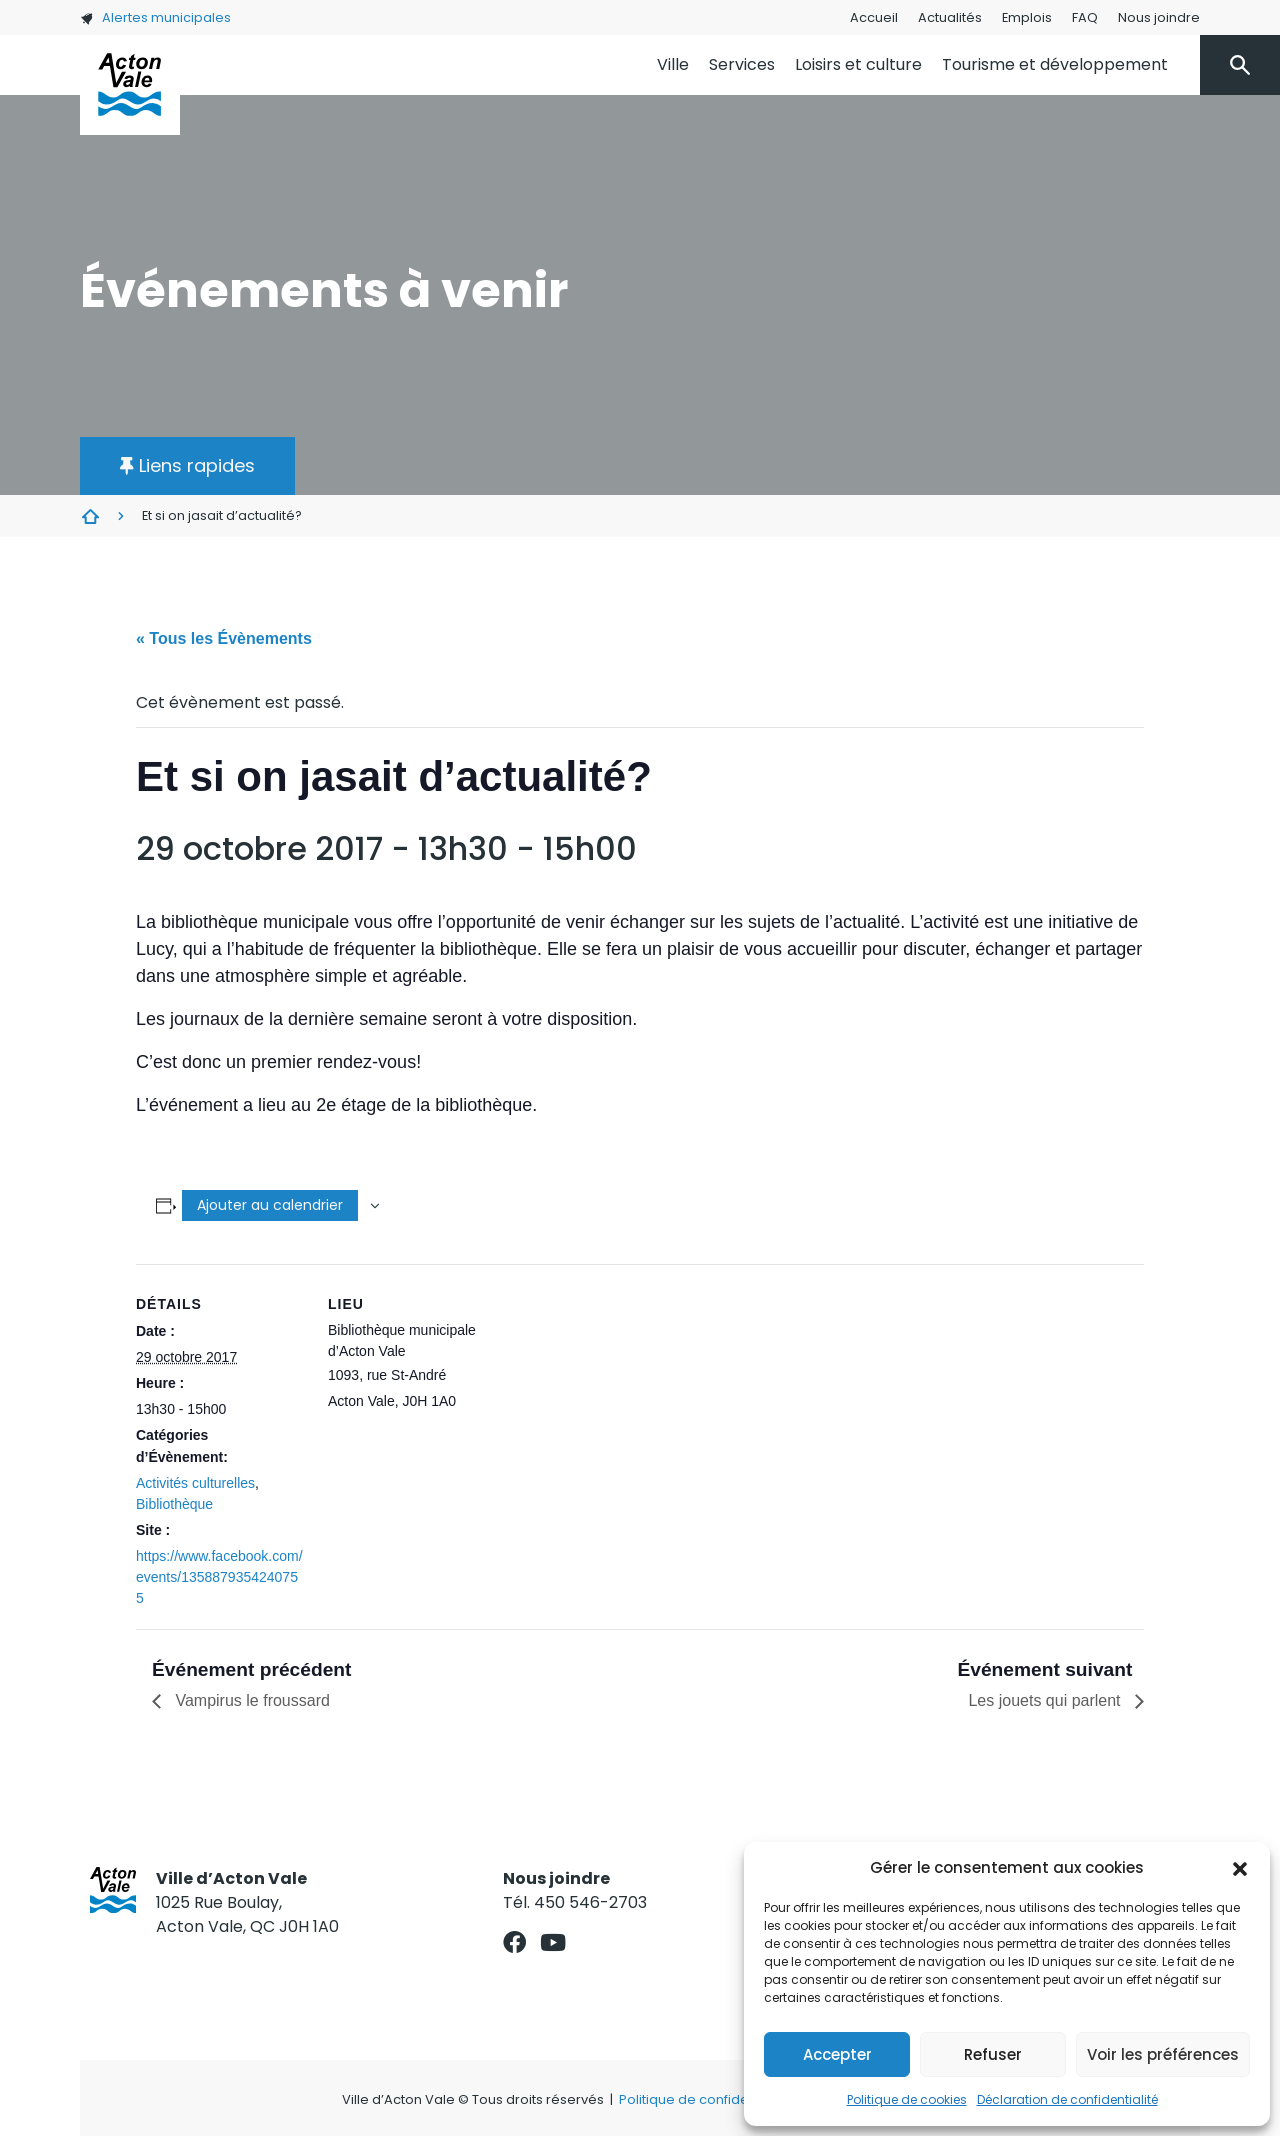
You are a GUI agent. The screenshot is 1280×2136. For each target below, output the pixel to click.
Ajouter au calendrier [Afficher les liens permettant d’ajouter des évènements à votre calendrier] (270, 1205)
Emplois (1027, 17)
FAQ (1085, 17)
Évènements (90, 516)
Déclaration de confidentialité (1067, 2099)
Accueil (874, 17)
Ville (673, 64)
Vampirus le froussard (250, 1700)
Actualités (950, 17)
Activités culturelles (195, 1483)
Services (742, 64)
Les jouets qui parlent (1046, 1700)
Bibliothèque (174, 1504)
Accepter (837, 2054)
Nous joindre (1159, 17)
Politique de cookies (907, 2099)
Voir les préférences (1163, 2054)
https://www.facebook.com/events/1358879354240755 (219, 1577)
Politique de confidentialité (705, 2099)
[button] (1240, 1868)
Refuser (993, 2054)
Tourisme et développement (1055, 64)
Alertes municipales (155, 17)
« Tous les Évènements (224, 638)
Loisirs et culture (858, 64)
